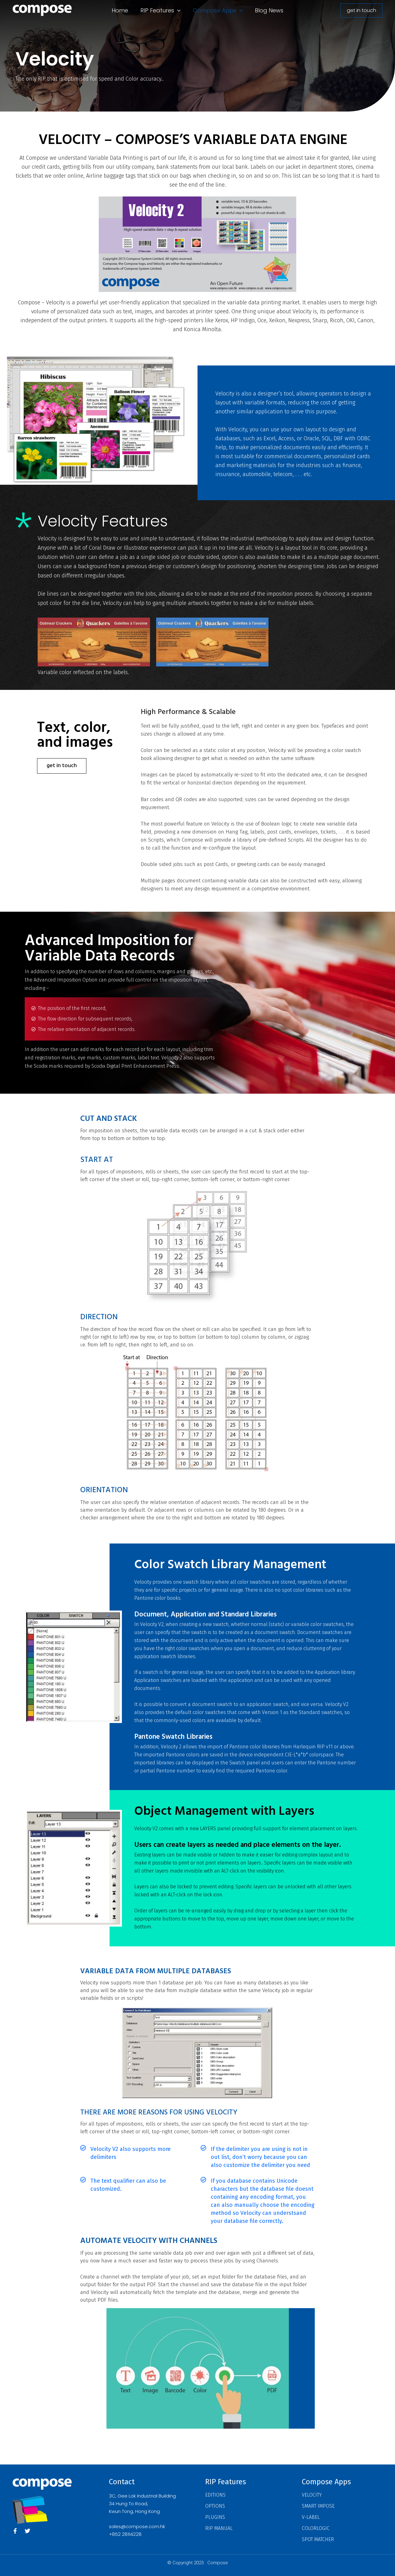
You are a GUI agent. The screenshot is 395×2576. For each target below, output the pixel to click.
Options (215, 2506)
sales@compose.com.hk (137, 2526)
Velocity (312, 2495)
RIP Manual (219, 2528)
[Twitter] (27, 2531)
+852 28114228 (125, 2534)
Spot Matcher (318, 2539)
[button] (177, 10)
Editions (215, 2495)
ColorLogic (316, 2528)
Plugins (215, 2517)
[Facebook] (15, 2531)
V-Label (311, 2517)
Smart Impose (318, 2506)
